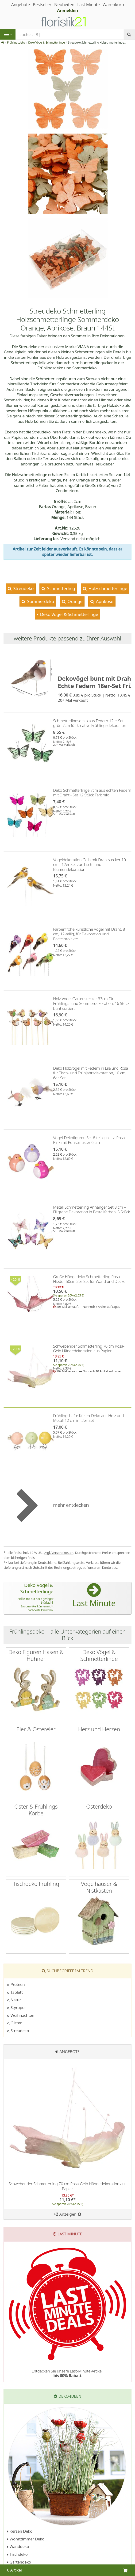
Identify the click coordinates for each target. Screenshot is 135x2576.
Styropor (16, 2007)
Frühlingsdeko (16, 43)
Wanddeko (18, 2546)
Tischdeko (17, 2554)
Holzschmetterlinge (107, 588)
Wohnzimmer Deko (25, 2539)
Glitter (14, 2023)
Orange (74, 601)
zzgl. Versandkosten (58, 1552)
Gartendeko (19, 2562)
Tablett (15, 1992)
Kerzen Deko (19, 2531)
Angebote (69, 2051)
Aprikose (104, 601)
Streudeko (23, 588)
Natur (14, 1999)
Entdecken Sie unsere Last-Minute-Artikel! (67, 2373)
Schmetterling (60, 588)
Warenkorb (113, 4)
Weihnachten (20, 2015)
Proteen (16, 1984)
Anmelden (67, 10)
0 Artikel (14, 2570)
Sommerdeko (40, 601)
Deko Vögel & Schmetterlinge (46, 43)
